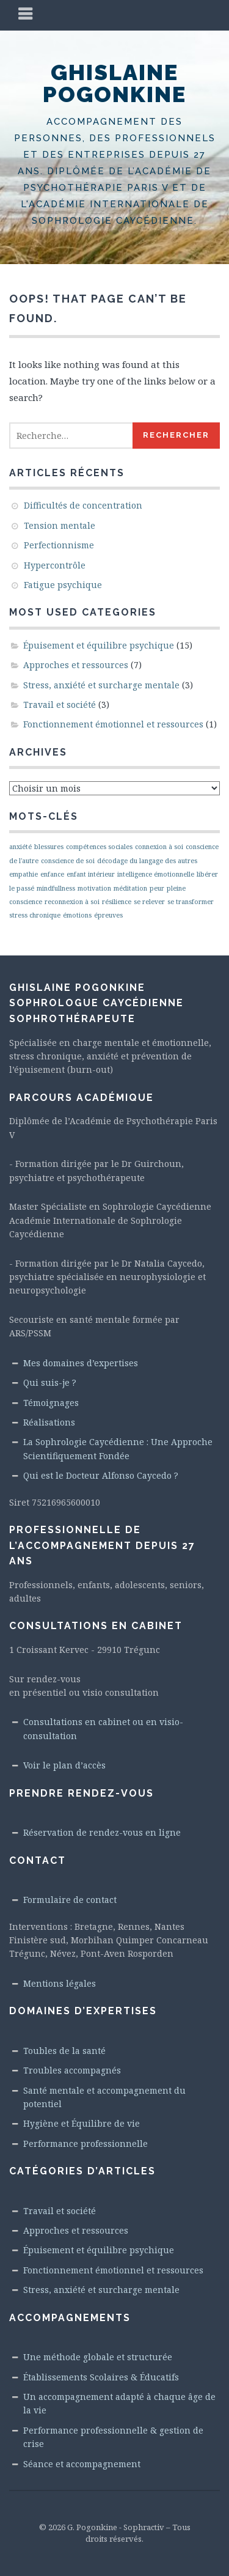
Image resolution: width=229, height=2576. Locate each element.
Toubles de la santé (64, 2050)
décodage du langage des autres (147, 860)
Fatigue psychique (63, 585)
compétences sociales (99, 846)
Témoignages (51, 1402)
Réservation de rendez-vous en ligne (102, 1832)
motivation (94, 888)
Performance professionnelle (85, 2143)
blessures (49, 846)
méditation (130, 888)
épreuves (108, 915)
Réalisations (49, 1422)
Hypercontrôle (54, 565)
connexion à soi (159, 846)
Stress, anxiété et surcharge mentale (101, 685)
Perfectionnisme (59, 545)
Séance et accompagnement (81, 2464)
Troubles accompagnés (72, 2070)
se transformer (190, 901)
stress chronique (34, 915)
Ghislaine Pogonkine (114, 83)
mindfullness (56, 888)
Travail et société (59, 704)
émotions (77, 915)
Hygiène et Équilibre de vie (81, 2123)
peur (157, 888)
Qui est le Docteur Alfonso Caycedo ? (100, 1475)
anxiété (20, 846)
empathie (23, 874)
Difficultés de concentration (83, 505)
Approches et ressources (75, 665)
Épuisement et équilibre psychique (98, 645)
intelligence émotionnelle (155, 874)
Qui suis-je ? (49, 1382)
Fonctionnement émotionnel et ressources (113, 724)
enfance (52, 874)
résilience (116, 901)
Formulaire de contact (70, 1899)
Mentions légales (59, 1983)
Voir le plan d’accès (64, 1765)
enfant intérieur (91, 874)
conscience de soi (68, 860)
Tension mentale (59, 525)
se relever (149, 901)
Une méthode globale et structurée (97, 2357)
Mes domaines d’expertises (80, 1363)
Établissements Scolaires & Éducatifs (101, 2377)
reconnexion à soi (72, 901)
